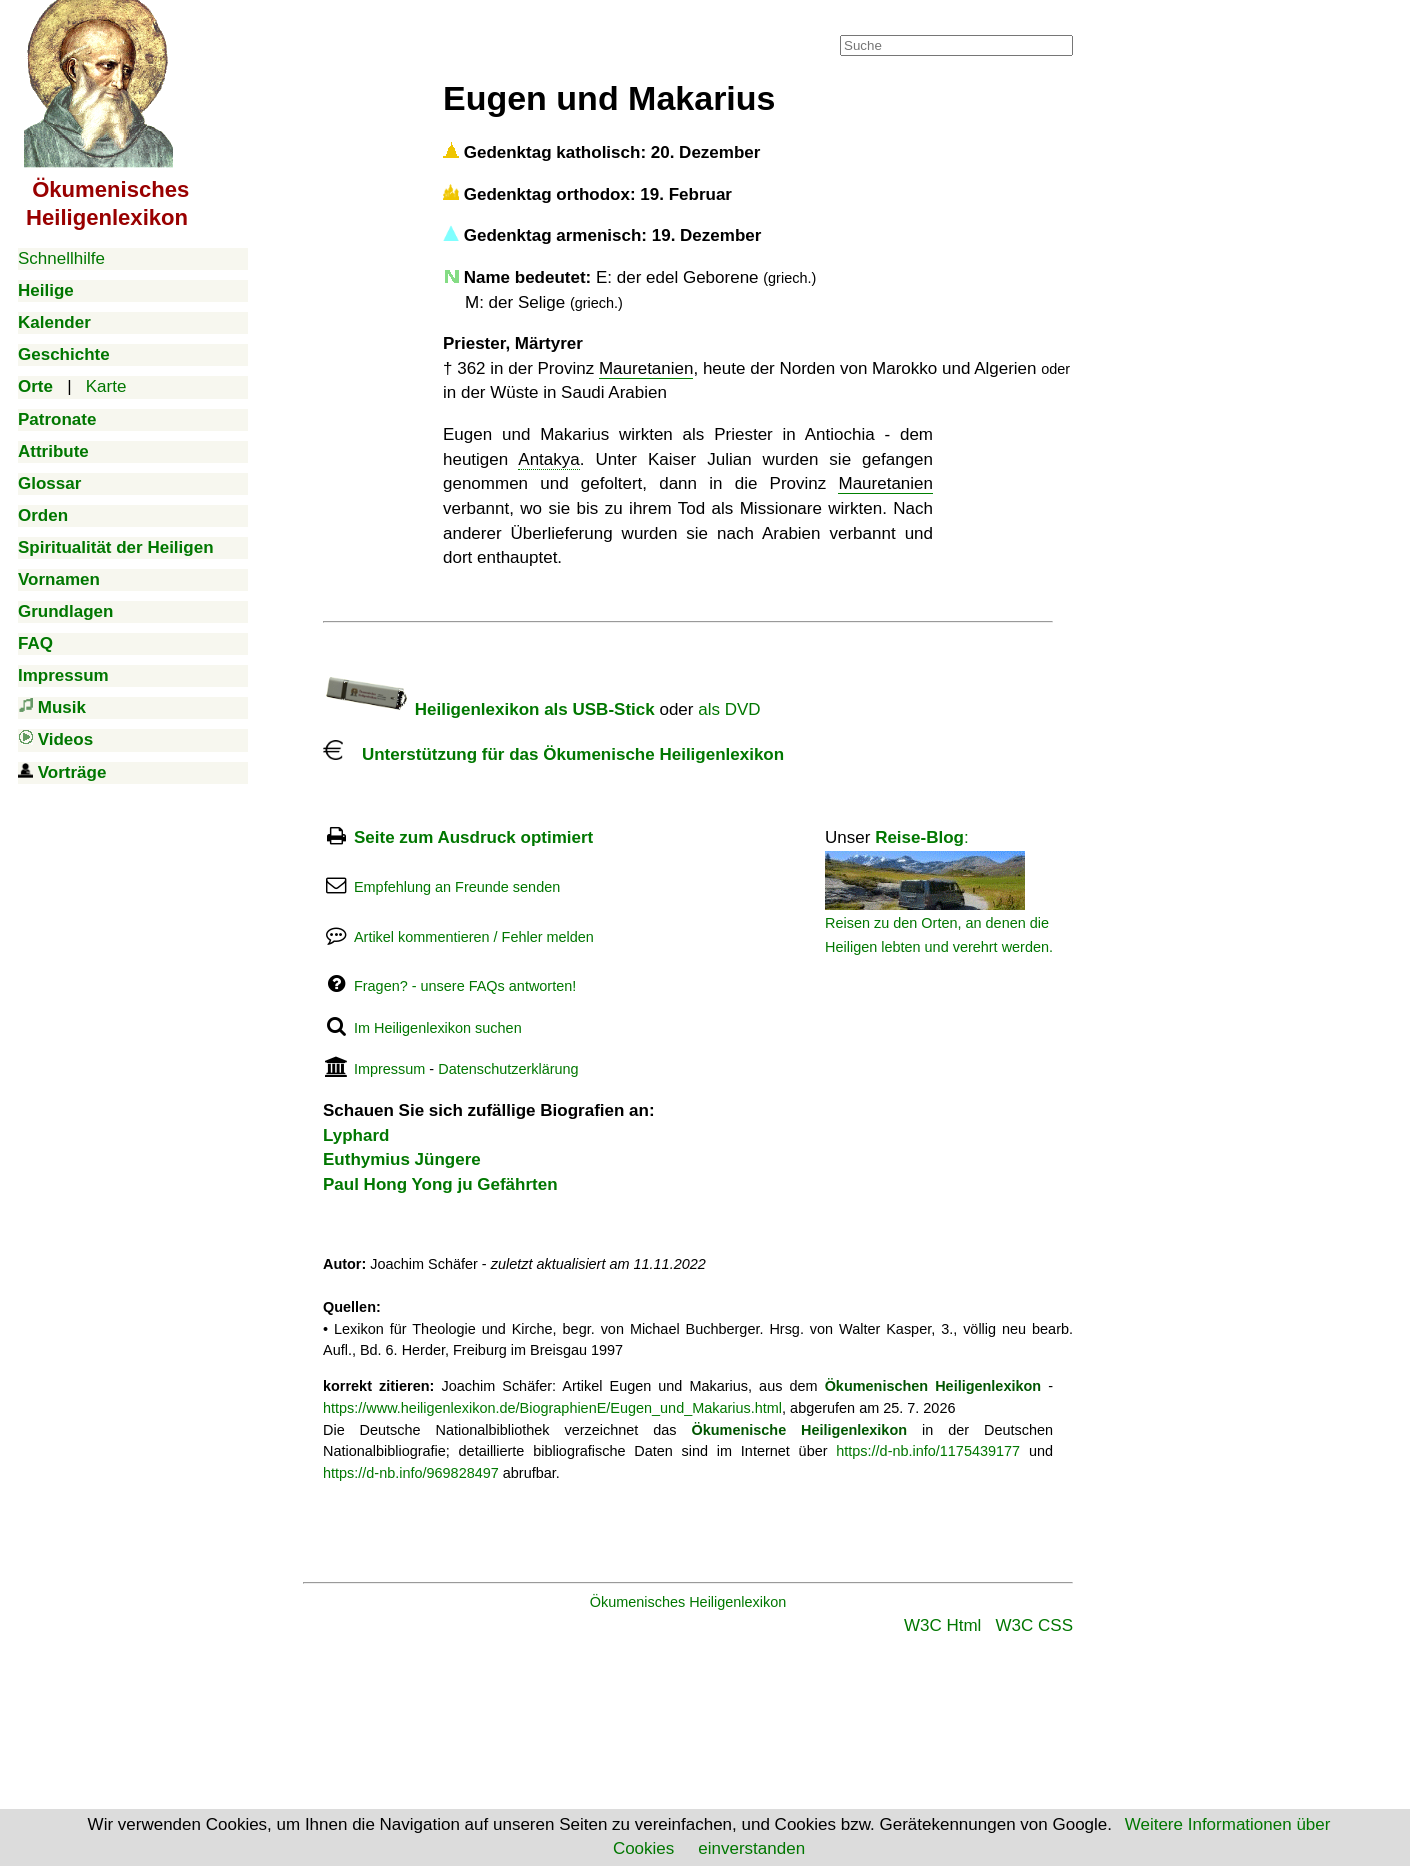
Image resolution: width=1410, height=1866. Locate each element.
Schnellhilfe (61, 258)
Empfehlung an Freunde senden (457, 887)
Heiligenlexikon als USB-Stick (489, 709)
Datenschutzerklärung (508, 1069)
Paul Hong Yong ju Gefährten (440, 1184)
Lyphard (356, 1135)
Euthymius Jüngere (402, 1159)
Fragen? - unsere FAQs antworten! (465, 986)
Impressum (389, 1069)
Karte (106, 386)
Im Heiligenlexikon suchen (438, 1028)
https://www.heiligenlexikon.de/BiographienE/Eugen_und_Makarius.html (552, 1408)
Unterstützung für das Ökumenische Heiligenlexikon (553, 754)
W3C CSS (1034, 1625)
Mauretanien (646, 368)
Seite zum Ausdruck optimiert (473, 837)
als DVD (729, 709)
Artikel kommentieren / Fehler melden (474, 937)
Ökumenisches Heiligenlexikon (688, 1602)
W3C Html (942, 1625)
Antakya (548, 459)
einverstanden (751, 1848)
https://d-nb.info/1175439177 (928, 1451)
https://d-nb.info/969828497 (411, 1473)
